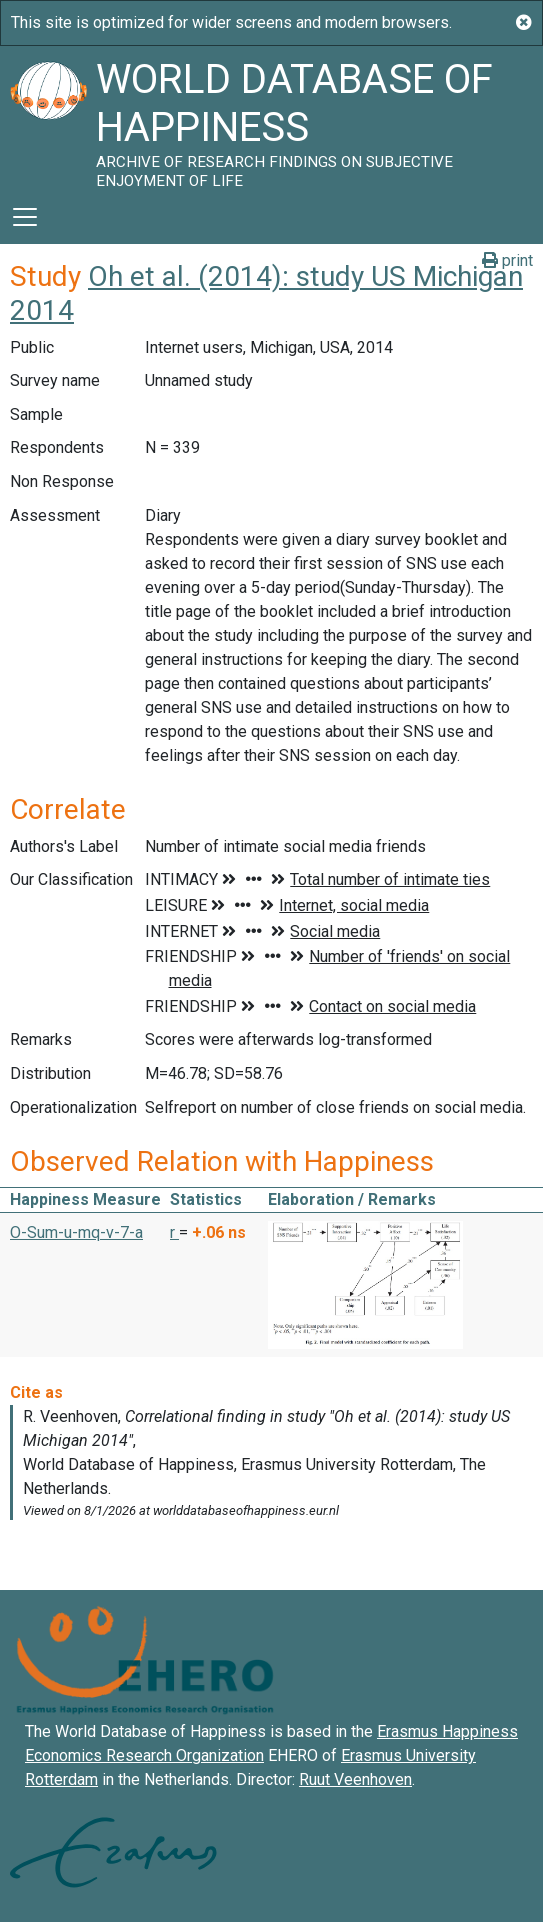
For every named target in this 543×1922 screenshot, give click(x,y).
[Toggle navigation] (25, 217)
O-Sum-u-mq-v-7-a (76, 1232)
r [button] (174, 1232)
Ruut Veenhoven (355, 1779)
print (507, 260)
